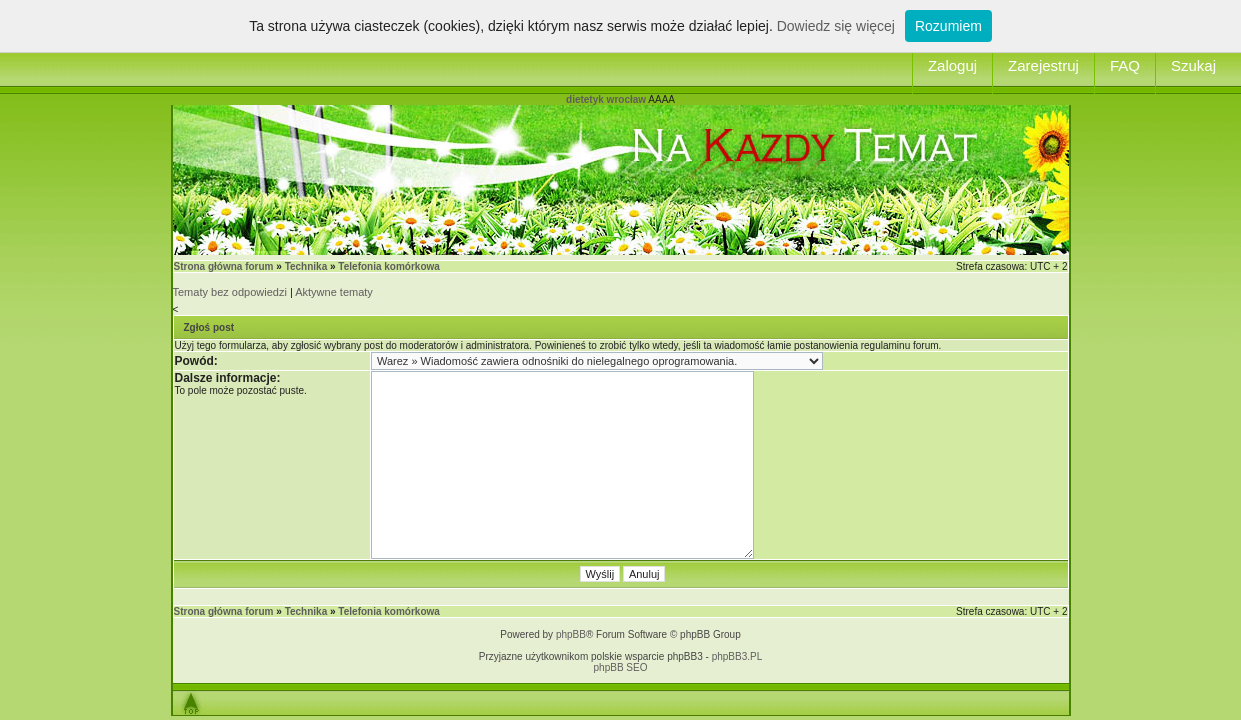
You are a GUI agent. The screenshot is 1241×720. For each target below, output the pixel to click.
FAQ (1125, 65)
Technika (306, 266)
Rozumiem (948, 26)
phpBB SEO (621, 667)
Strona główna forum (224, 266)
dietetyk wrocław (606, 99)
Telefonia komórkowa (389, 266)
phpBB (571, 634)
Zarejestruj (1043, 65)
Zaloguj (952, 65)
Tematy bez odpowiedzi (230, 292)
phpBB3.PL (737, 656)
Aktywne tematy (334, 292)
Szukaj (1193, 65)
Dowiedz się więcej (836, 26)
